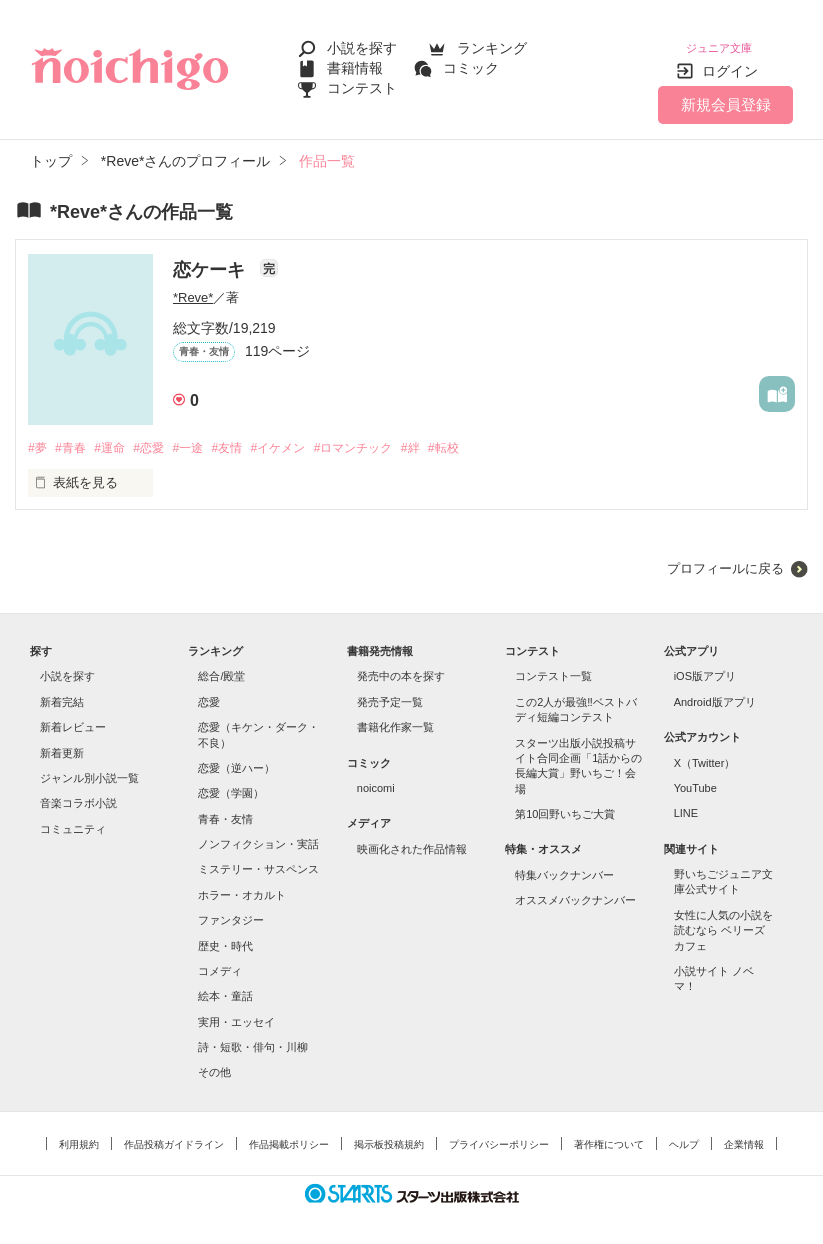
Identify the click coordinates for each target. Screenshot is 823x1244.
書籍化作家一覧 (395, 716)
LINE (686, 802)
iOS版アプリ (705, 666)
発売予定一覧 (390, 691)
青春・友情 (225, 808)
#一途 (204, 436)
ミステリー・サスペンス (258, 859)
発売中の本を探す (401, 666)
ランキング (492, 42)
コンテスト (362, 82)
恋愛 (209, 691)
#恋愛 (161, 436)
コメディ (220, 960)
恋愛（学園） (231, 782)
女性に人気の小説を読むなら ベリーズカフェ (723, 919)
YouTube (695, 777)
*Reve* (193, 285)
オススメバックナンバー (575, 889)
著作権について (609, 1133)
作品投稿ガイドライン (174, 1133)
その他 (214, 1062)
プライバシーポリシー (499, 1133)
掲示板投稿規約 (389, 1133)
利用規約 (79, 1133)
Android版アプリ (715, 691)
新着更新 (62, 742)
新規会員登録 (726, 92)
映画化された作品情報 (412, 838)
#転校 (485, 436)
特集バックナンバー (564, 864)
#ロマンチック (386, 436)
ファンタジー (231, 909)
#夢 (38, 436)
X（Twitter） (705, 752)
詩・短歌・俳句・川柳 (253, 1036)
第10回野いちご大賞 (565, 803)
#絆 (449, 436)
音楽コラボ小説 (78, 792)
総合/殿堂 (221, 666)
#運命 (117, 436)
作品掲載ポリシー (289, 1133)
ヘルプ (684, 1133)
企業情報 (744, 1133)
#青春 (74, 436)
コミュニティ (73, 818)
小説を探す (362, 42)
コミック (471, 62)
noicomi (376, 777)
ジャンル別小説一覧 (89, 767)
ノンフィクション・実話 (258, 833)
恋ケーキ (211, 258)
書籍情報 (355, 62)
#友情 (247, 436)
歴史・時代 (225, 935)
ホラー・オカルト (242, 884)
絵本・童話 (225, 985)
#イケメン (303, 436)
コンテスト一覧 (553, 666)
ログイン (730, 59)
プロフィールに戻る (725, 557)
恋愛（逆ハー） (236, 757)
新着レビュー (73, 716)
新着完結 (62, 691)
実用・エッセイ (236, 1011)
